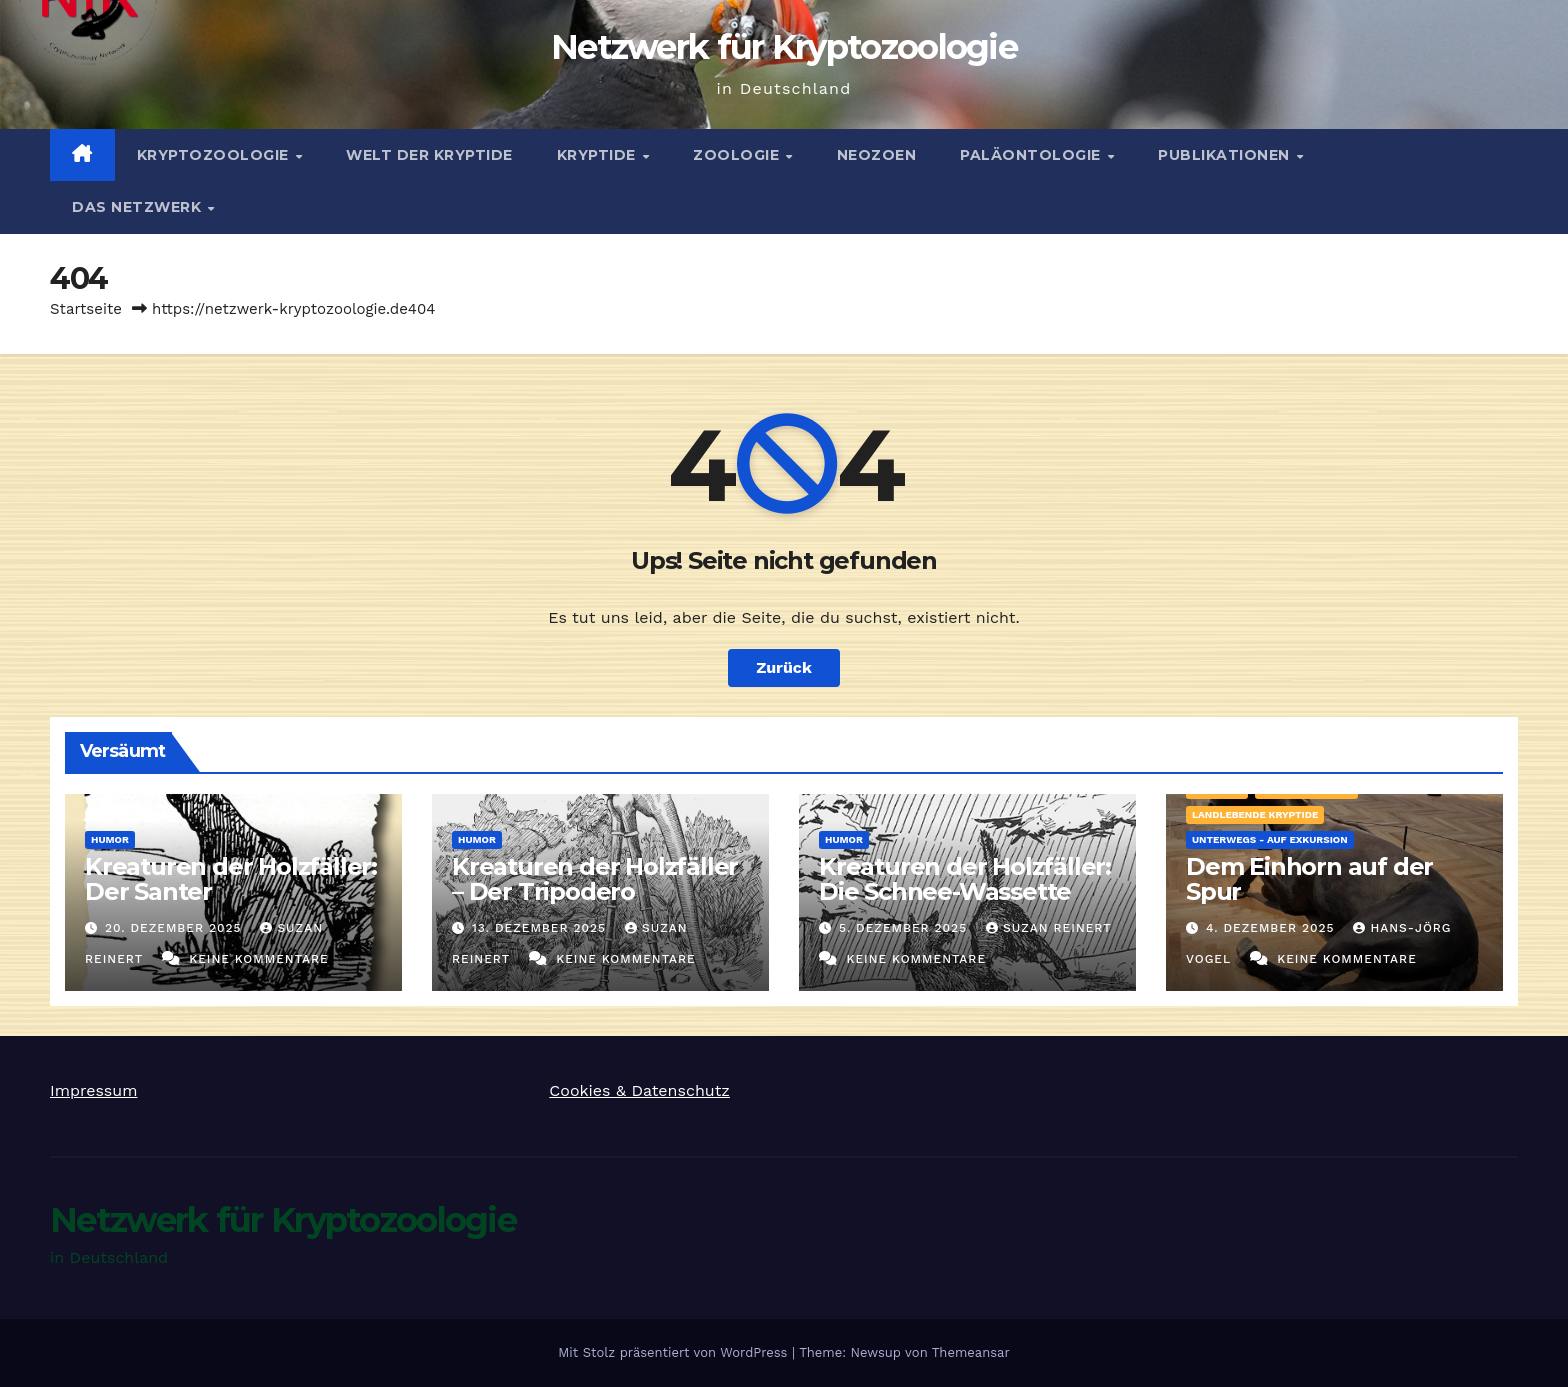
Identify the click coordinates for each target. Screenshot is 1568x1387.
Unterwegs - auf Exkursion (1270, 839)
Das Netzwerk (139, 207)
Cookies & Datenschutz (639, 1090)
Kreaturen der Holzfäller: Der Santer (231, 879)
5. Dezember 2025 (905, 928)
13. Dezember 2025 (541, 928)
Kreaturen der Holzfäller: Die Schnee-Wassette (965, 879)
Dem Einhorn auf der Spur (1309, 879)
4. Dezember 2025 (1273, 928)
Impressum (93, 1090)
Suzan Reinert (1048, 928)
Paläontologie (1032, 155)
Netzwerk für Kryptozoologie (784, 47)
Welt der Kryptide (429, 155)
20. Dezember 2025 (176, 928)
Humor (110, 839)
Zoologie (738, 155)
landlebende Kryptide (1255, 814)
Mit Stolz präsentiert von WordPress (675, 1352)
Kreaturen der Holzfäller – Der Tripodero (595, 879)
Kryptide (599, 155)
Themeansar (971, 1352)
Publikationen (1226, 155)
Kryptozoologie (215, 155)
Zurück (784, 667)
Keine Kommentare (259, 959)
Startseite (86, 309)
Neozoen (877, 155)
